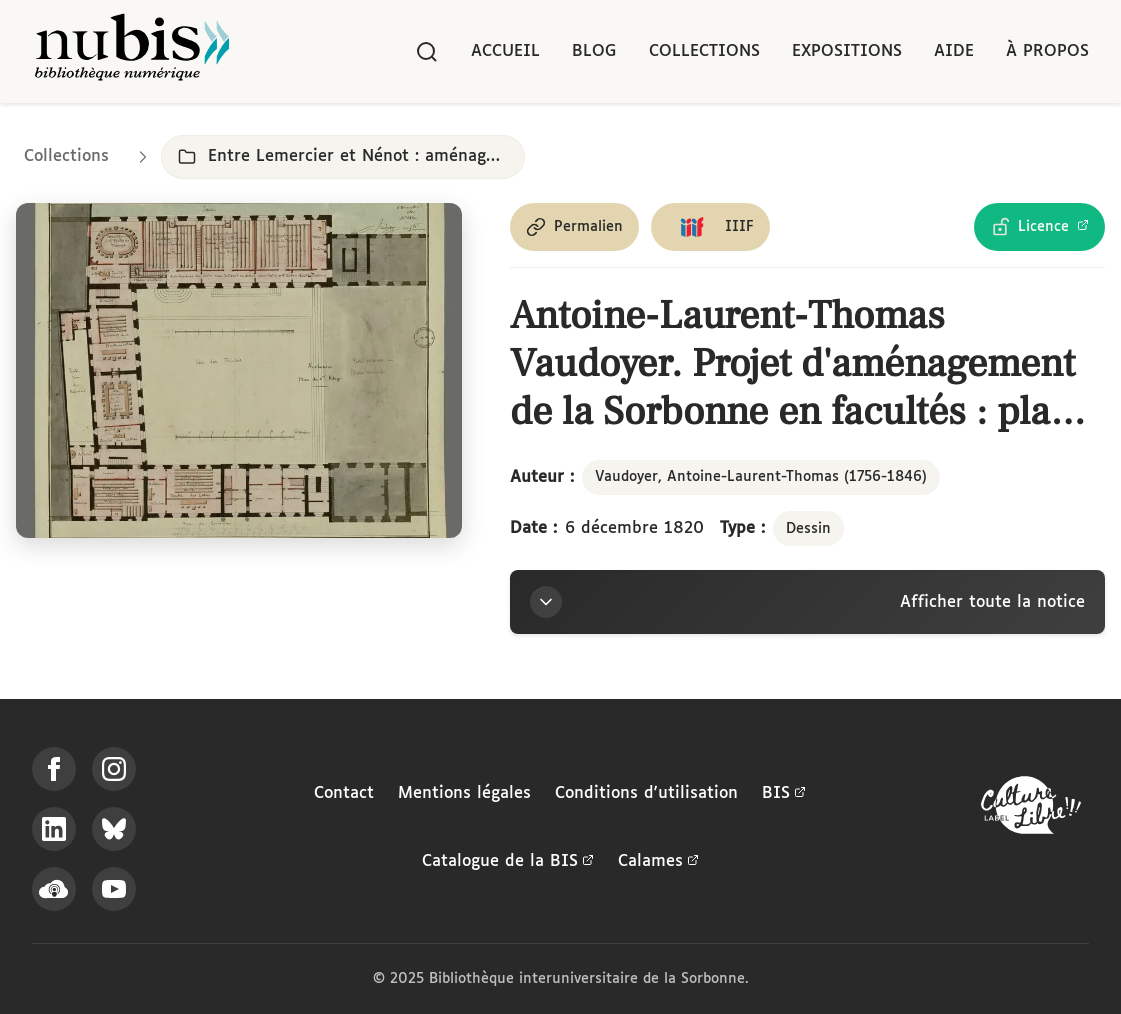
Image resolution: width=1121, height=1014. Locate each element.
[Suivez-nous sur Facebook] (54, 769)
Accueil (505, 51)
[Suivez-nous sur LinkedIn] (54, 829)
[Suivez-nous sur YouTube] (114, 889)
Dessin (808, 529)
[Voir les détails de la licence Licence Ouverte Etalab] (1039, 227)
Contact (344, 793)
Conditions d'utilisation (646, 793)
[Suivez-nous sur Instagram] (114, 769)
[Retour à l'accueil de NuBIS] (132, 51)
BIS (784, 794)
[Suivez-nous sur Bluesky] (114, 829)
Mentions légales (464, 793)
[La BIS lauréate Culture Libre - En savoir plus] (1031, 809)
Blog (594, 51)
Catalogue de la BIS (508, 862)
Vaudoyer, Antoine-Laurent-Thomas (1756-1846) (761, 477)
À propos (1047, 51)
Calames (658, 862)
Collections (704, 51)
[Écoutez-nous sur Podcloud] (54, 889)
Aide (954, 51)
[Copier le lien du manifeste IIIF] (710, 227)
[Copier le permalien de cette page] (574, 227)
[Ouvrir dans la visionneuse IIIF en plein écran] (239, 370)
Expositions (847, 51)
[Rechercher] (427, 52)
